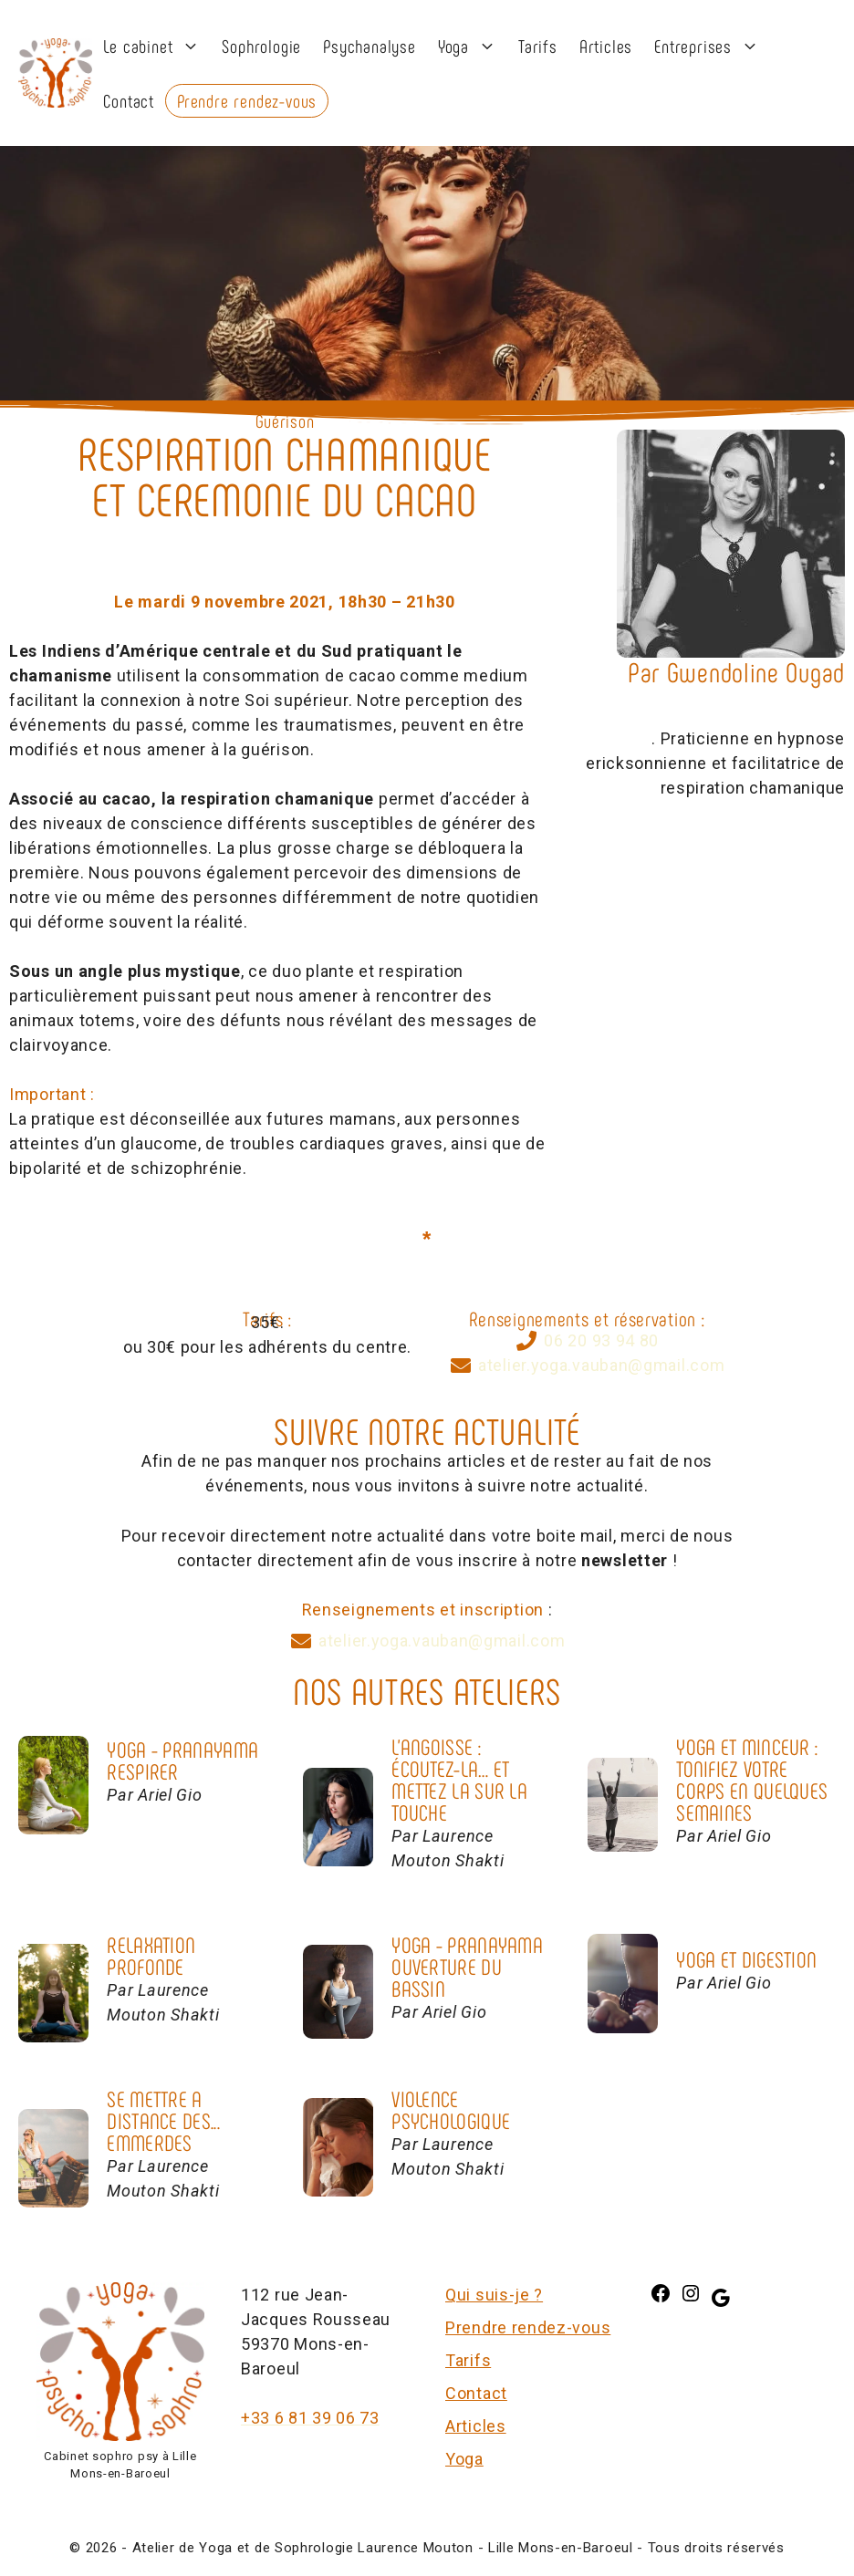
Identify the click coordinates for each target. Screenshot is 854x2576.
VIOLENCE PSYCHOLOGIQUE (450, 2109)
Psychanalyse (369, 46)
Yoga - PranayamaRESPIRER (182, 1760)
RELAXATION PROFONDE (151, 1955)
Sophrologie (261, 46)
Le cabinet (157, 45)
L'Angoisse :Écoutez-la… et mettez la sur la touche (459, 1779)
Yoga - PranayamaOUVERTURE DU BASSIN (467, 1966)
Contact (128, 100)
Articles (605, 46)
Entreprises (712, 45)
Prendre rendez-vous (247, 100)
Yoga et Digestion (746, 1959)
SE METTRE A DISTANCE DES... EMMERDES (163, 2120)
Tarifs (537, 46)
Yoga (472, 45)
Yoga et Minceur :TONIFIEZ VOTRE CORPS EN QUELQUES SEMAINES (752, 1779)
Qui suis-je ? (494, 2294)
